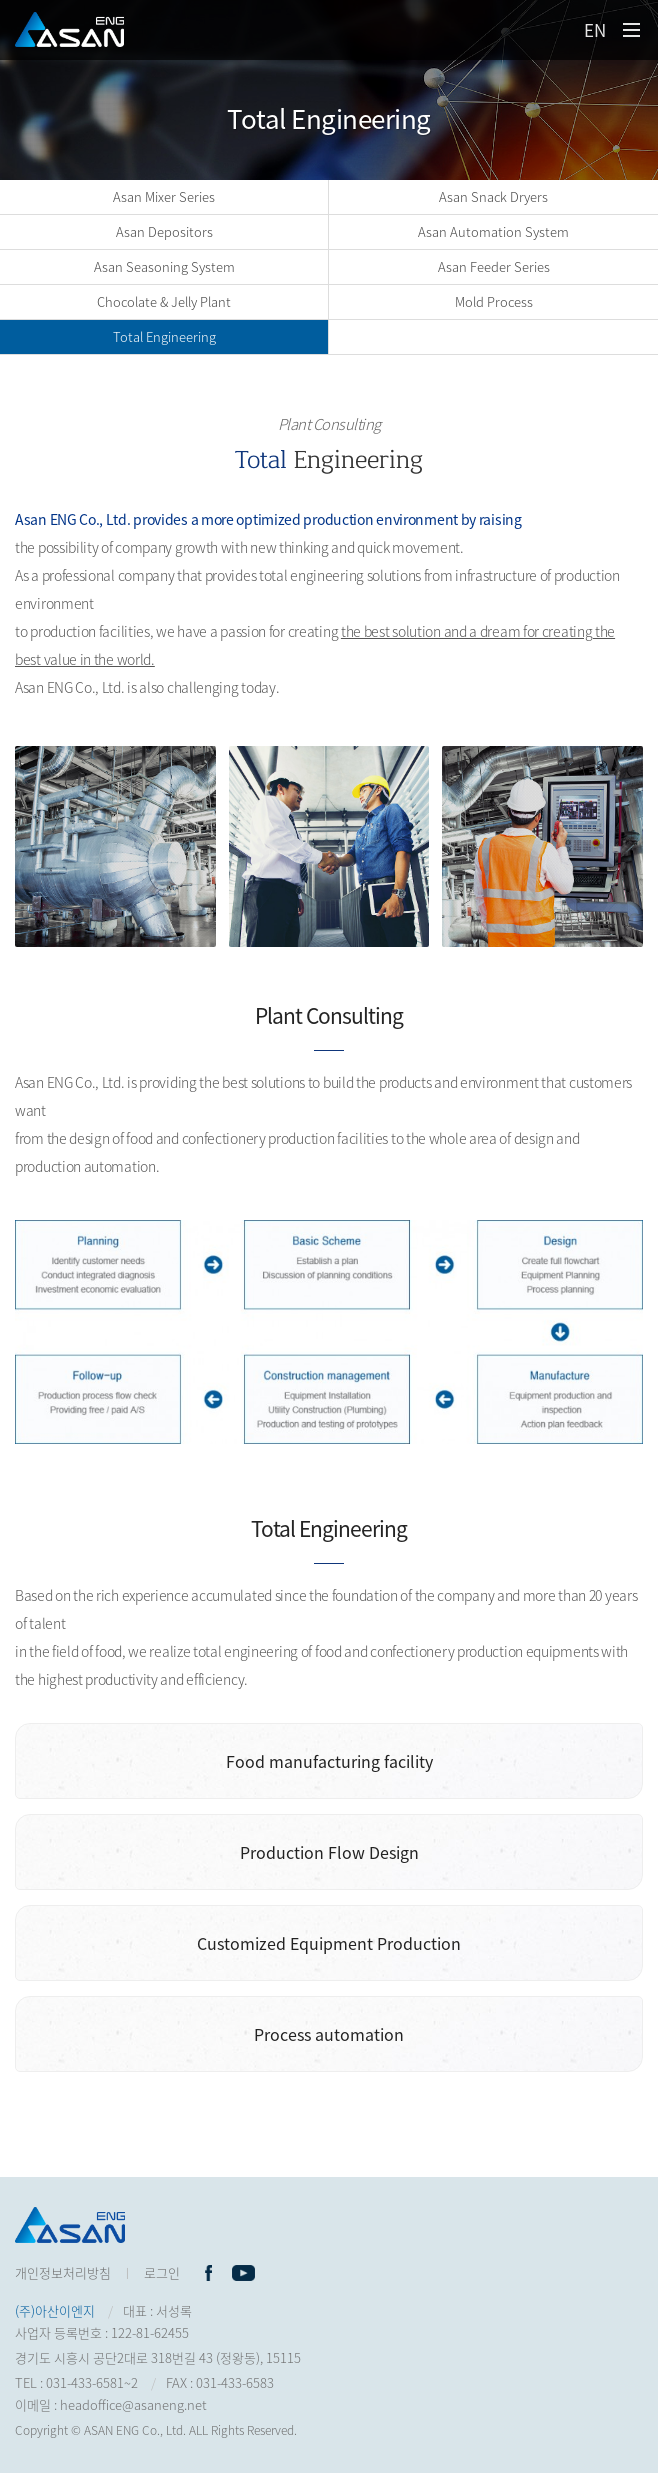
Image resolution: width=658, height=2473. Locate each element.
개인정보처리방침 (63, 2272)
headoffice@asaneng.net (133, 2404)
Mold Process (494, 301)
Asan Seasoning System (164, 266)
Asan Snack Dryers (493, 196)
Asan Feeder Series (494, 266)
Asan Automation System (493, 231)
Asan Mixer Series (164, 196)
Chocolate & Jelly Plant (164, 301)
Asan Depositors (164, 231)
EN (595, 29)
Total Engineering (164, 336)
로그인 (162, 2272)
